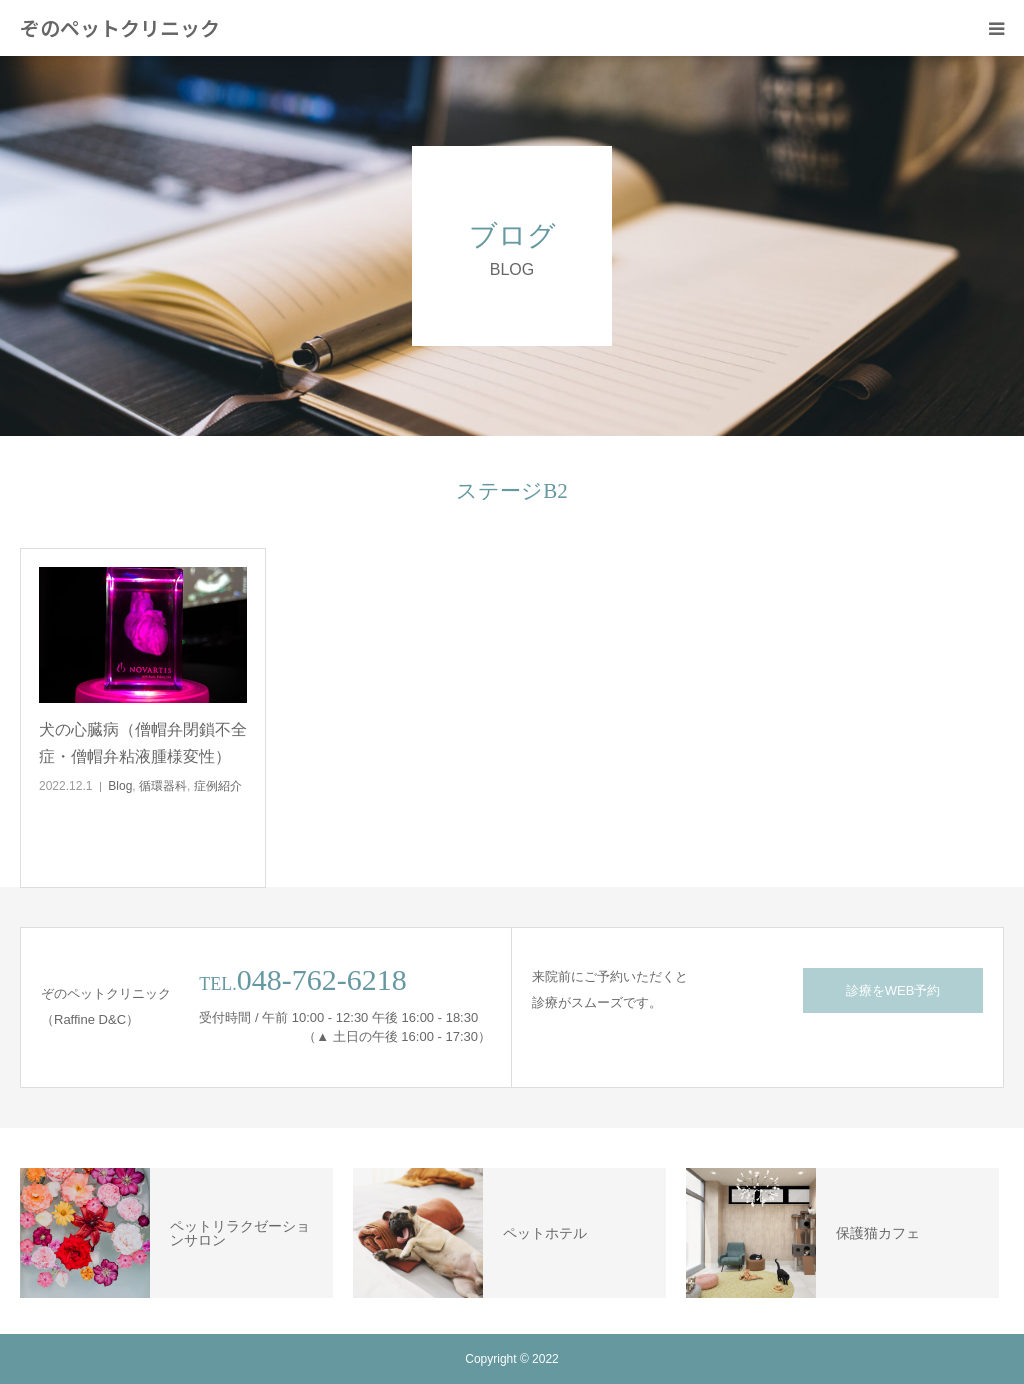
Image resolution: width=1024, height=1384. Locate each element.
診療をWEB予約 (893, 990)
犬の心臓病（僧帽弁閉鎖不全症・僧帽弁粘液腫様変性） (143, 743)
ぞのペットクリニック (120, 28)
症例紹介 (218, 786)
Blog (120, 786)
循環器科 (163, 786)
